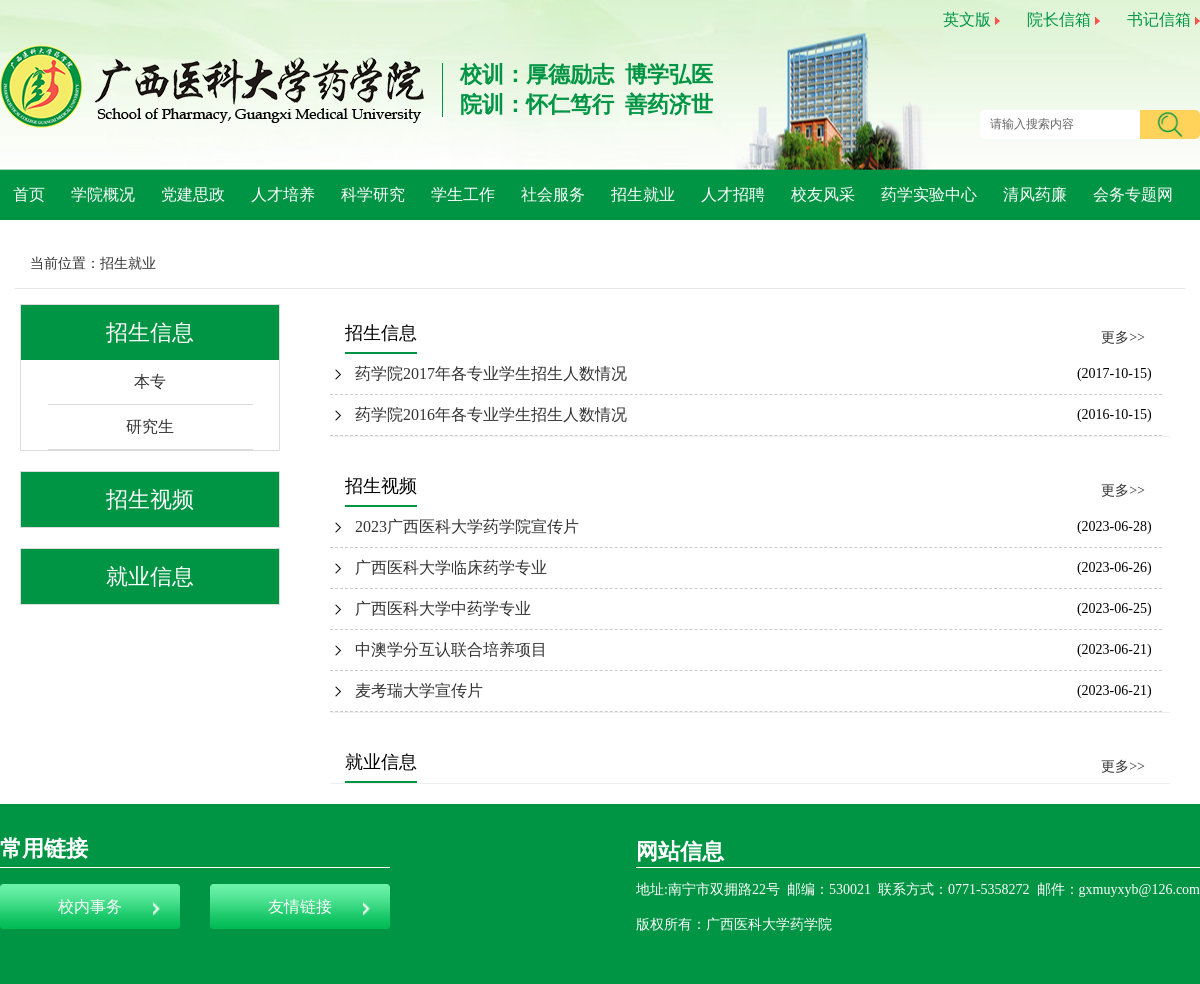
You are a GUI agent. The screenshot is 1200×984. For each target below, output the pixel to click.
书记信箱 (1159, 19)
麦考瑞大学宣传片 (419, 690)
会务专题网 (1133, 194)
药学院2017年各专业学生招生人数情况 (491, 373)
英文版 (967, 19)
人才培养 (283, 194)
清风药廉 (1035, 194)
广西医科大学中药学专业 (443, 608)
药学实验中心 (929, 194)
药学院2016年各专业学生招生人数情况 (491, 414)
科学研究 (373, 194)
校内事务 (90, 906)
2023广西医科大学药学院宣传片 (467, 526)
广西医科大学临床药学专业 (451, 567)
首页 (29, 194)
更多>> (1123, 337)
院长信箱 (1059, 19)
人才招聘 (733, 194)
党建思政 (193, 194)
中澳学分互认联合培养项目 (451, 649)
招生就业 (643, 194)
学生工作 (463, 194)
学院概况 (103, 194)
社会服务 (553, 194)
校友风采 (823, 194)
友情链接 (300, 906)
